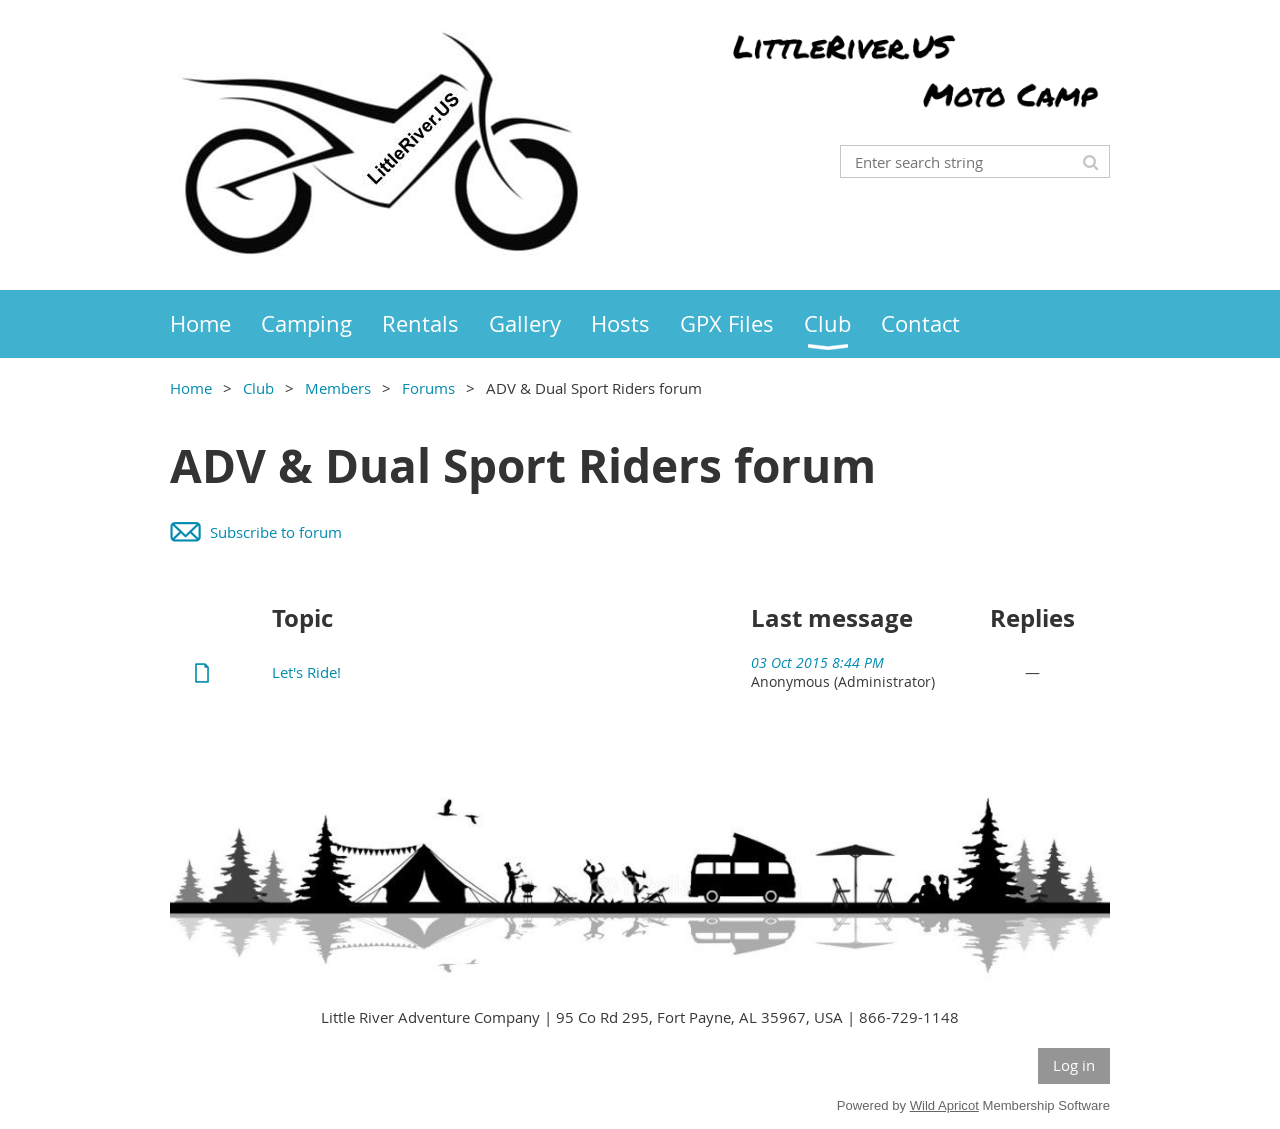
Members (338, 388)
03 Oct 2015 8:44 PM (817, 662)
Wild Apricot (944, 1105)
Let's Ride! (306, 672)
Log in (1074, 1065)
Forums (428, 388)
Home (191, 388)
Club (258, 388)
